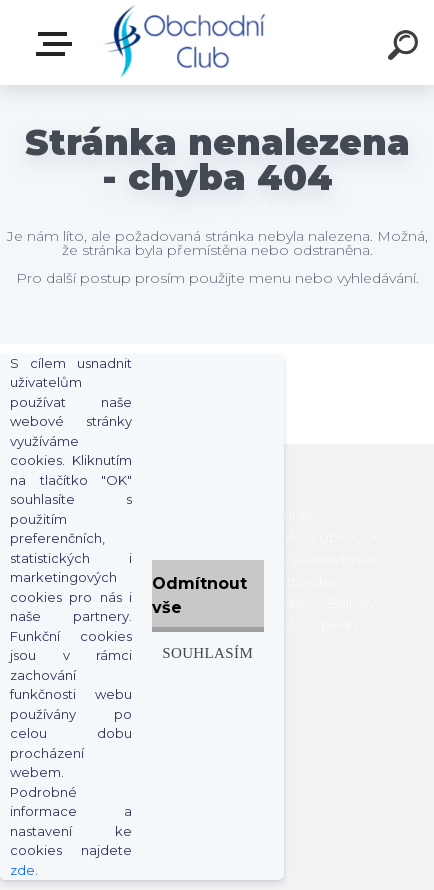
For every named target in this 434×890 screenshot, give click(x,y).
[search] (406, 48)
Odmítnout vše (199, 595)
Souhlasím (207, 652)
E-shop (58, 44)
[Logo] (187, 42)
